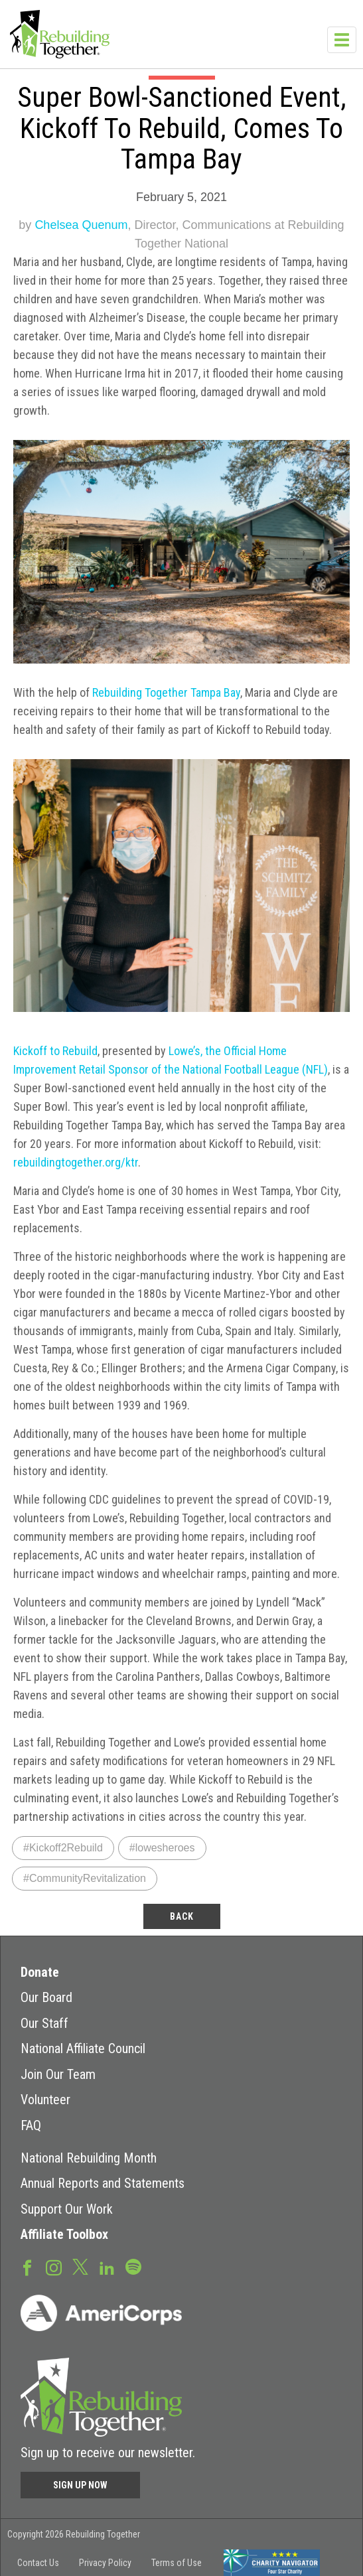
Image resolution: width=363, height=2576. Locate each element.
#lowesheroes (162, 1847)
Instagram (53, 2266)
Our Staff (44, 2023)
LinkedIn (107, 2266)
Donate (40, 1972)
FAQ (31, 2125)
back (182, 1916)
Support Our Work (67, 2209)
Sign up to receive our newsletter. (108, 2453)
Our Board (46, 1997)
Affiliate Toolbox (64, 2234)
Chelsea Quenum (81, 225)
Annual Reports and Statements (102, 2183)
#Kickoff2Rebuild (63, 1847)
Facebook (27, 2266)
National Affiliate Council (83, 2048)
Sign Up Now (80, 2485)
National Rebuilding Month (89, 2158)
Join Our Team (58, 2074)
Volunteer (45, 2100)
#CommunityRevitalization (84, 1878)
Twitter (80, 2266)
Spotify (133, 2266)
